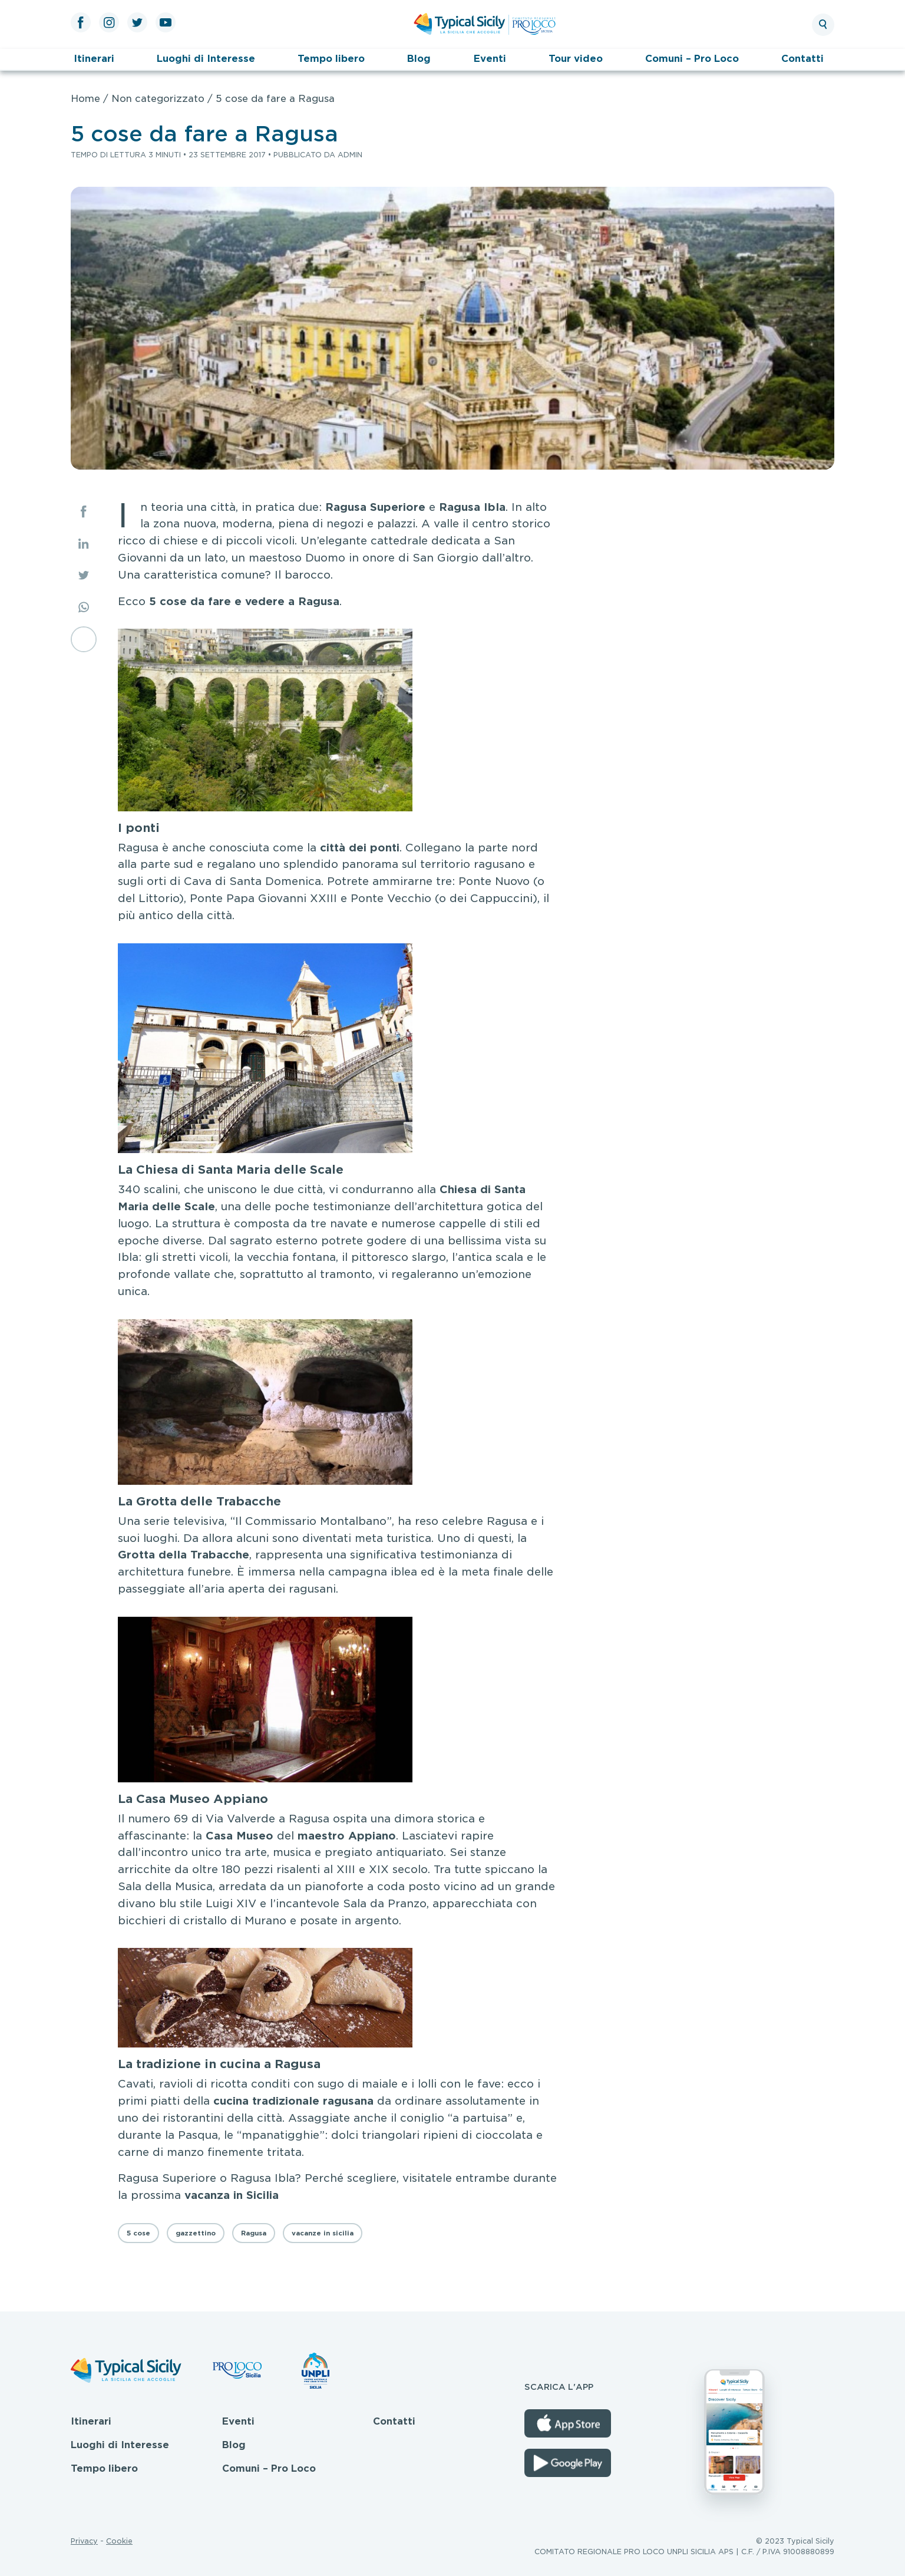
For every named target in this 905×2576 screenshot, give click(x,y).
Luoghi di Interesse (206, 58)
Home (85, 98)
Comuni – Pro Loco (692, 58)
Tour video (576, 58)
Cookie (119, 2541)
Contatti (802, 58)
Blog (419, 58)
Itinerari (94, 58)
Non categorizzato (157, 98)
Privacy (84, 2541)
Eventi (490, 58)
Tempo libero (331, 58)
